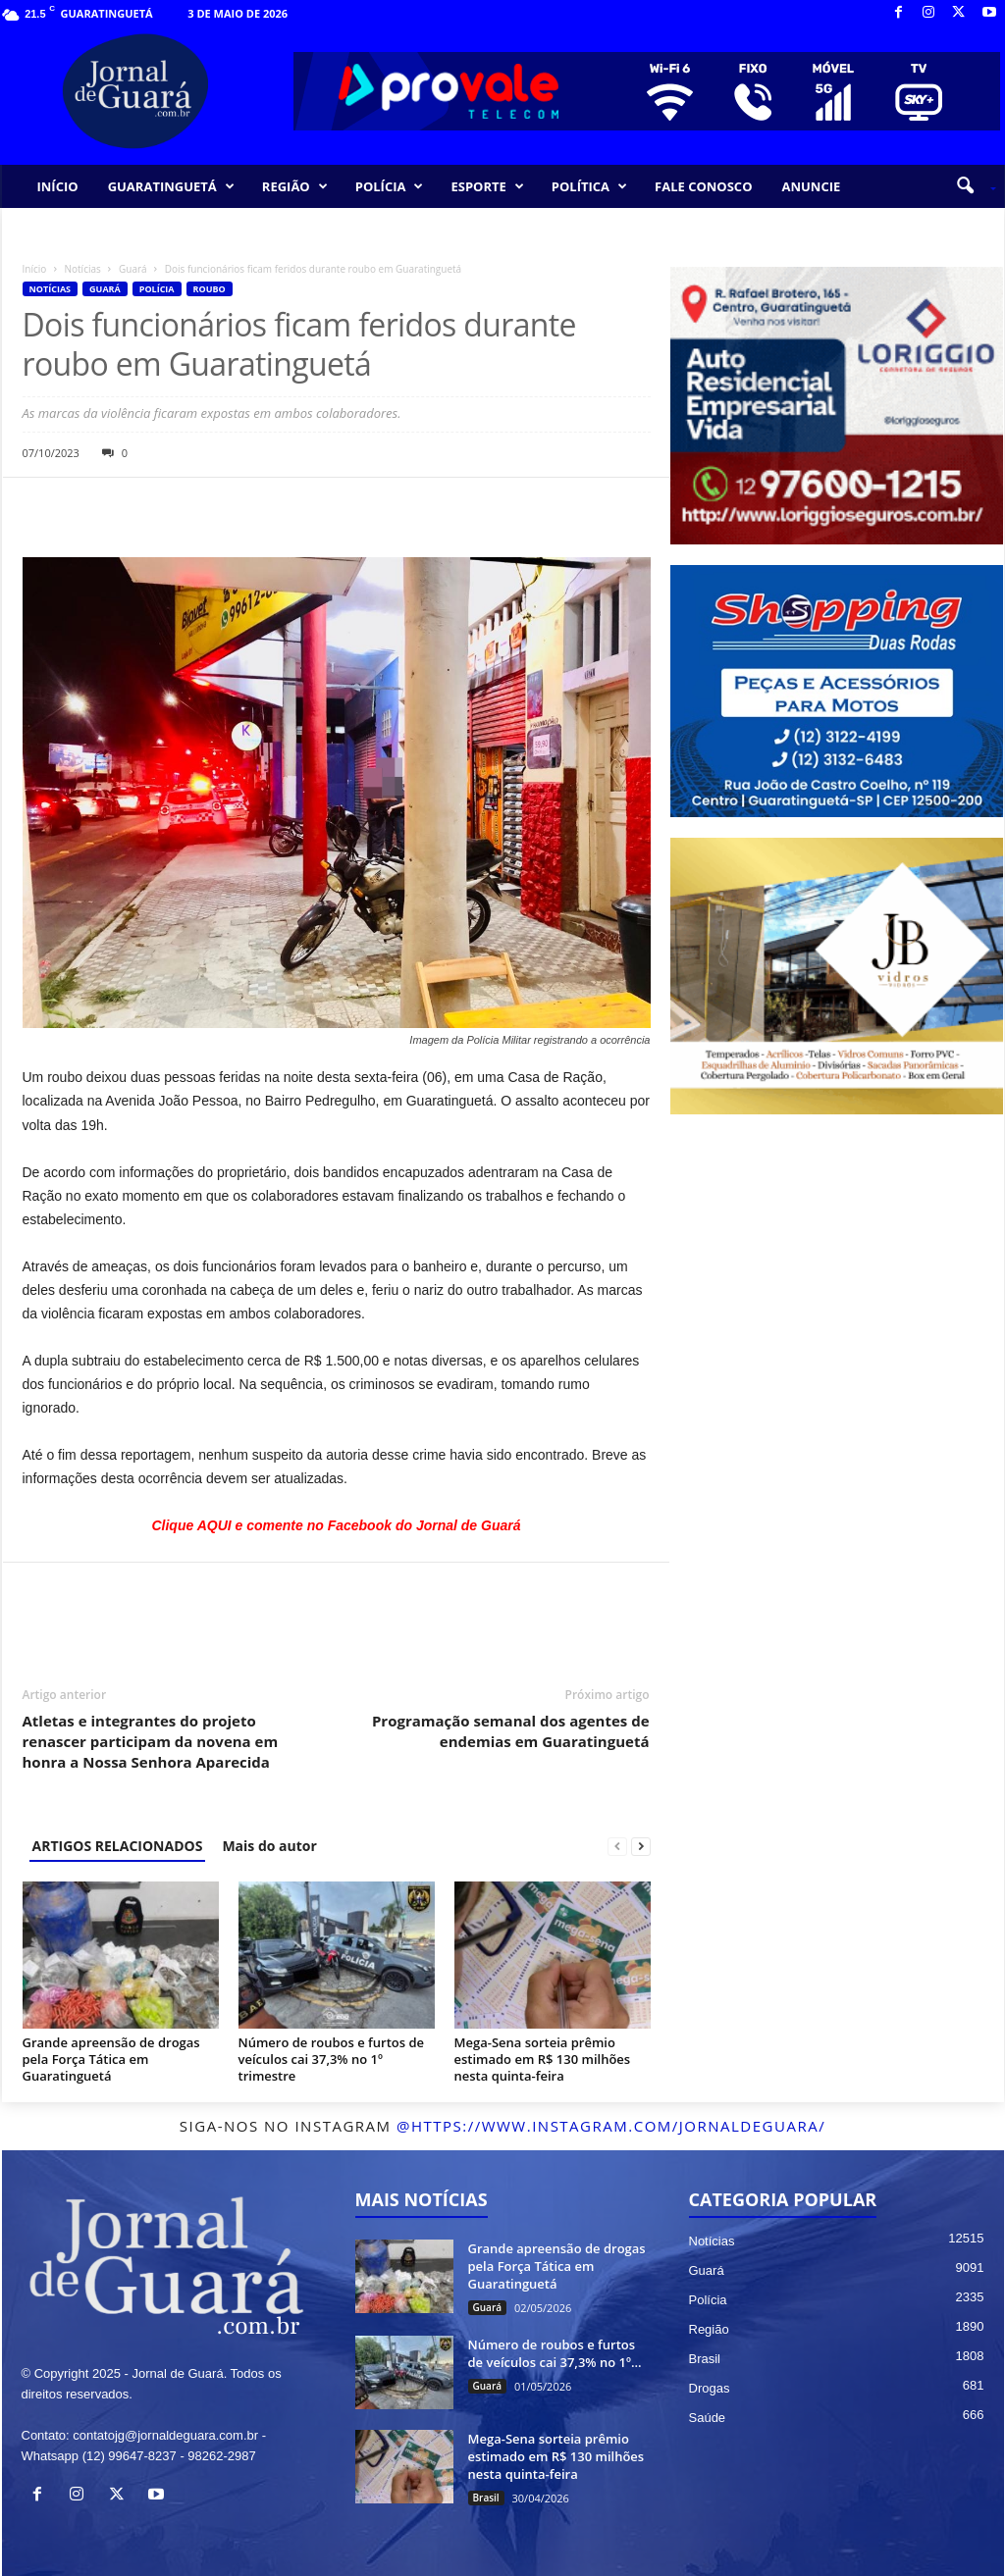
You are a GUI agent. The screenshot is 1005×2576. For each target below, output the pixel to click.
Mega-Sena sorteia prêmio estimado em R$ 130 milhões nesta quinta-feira (542, 2059)
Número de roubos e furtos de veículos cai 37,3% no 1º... (555, 2353)
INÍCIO (58, 186)
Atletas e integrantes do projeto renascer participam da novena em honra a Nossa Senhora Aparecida (151, 1741)
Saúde (707, 2417)
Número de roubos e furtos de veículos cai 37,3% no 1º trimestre (331, 2059)
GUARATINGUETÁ (171, 186)
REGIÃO (295, 186)
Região (709, 2329)
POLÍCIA (389, 186)
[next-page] (641, 1845)
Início (35, 269)
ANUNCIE (810, 186)
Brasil (486, 2497)
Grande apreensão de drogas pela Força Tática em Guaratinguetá (111, 2059)
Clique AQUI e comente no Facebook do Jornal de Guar (331, 1525)
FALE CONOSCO (703, 186)
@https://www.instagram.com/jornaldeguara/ (611, 2126)
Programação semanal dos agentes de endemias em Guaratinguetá (511, 1731)
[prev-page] (617, 1845)
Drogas (709, 2388)
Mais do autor (269, 1845)
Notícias (83, 269)
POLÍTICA (589, 186)
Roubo (209, 289)
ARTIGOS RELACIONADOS (117, 1845)
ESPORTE (486, 186)
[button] (969, 186)
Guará (133, 269)
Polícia (157, 289)
